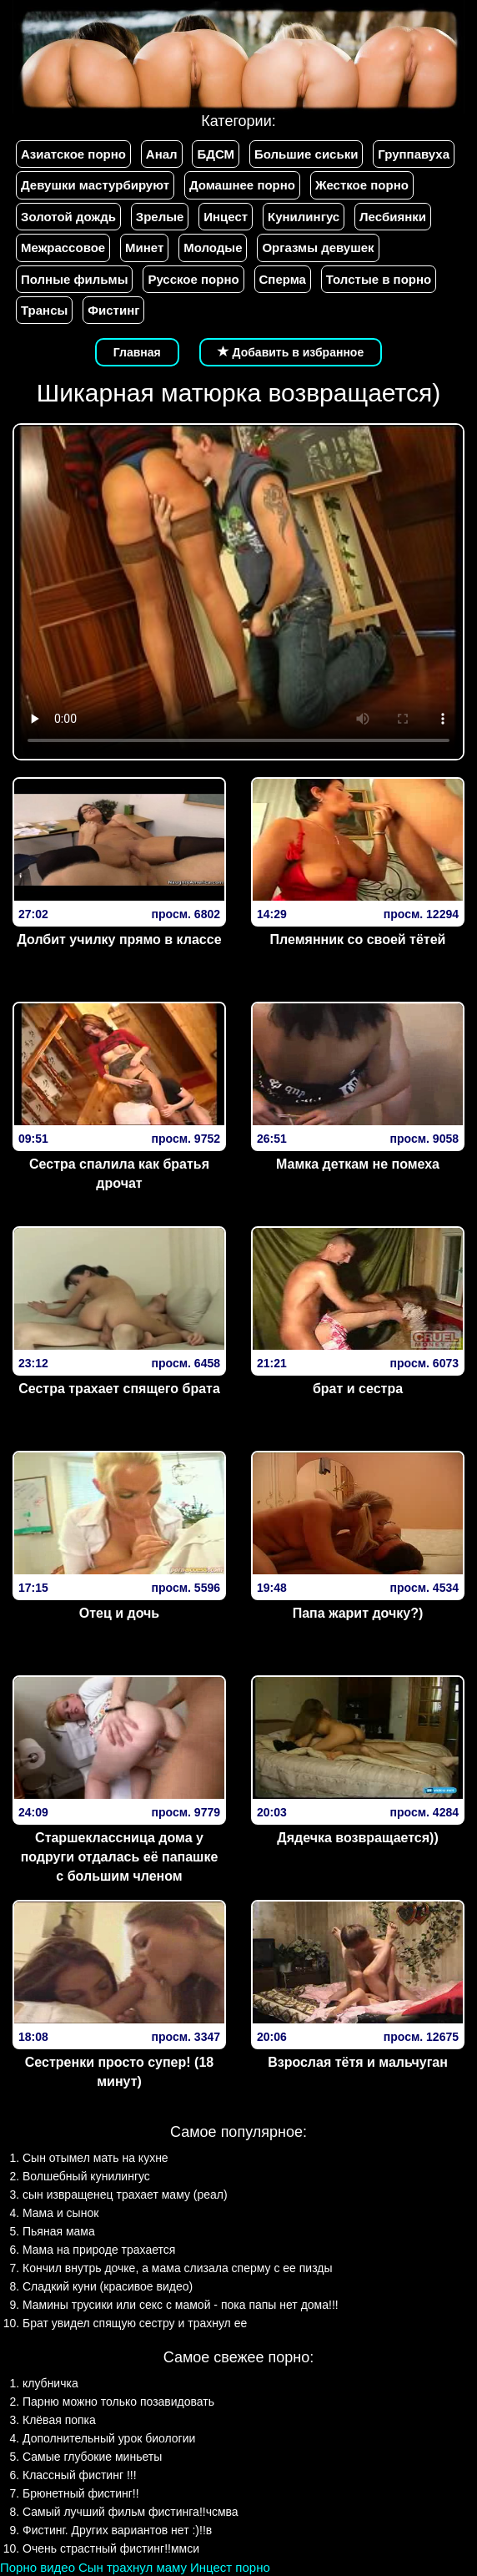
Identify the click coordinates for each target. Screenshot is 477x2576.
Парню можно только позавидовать (118, 2401)
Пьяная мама (59, 2231)
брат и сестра (358, 1388)
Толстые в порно (378, 279)
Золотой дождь (68, 217)
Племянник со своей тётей (358, 939)
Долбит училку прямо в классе (119, 939)
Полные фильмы (74, 279)
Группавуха (413, 154)
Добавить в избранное (291, 352)
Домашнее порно (242, 185)
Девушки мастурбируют (95, 185)
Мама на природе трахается (99, 2249)
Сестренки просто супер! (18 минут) (119, 2072)
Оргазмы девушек (318, 247)
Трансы (44, 310)
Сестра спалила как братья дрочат (119, 1173)
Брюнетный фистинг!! (81, 2493)
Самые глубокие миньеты (92, 2456)
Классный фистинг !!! (80, 2475)
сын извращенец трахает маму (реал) (125, 2194)
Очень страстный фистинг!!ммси (111, 2548)
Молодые (212, 247)
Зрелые (160, 217)
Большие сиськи (306, 154)
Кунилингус (303, 217)
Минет (144, 247)
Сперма (282, 279)
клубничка (50, 2383)
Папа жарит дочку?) (358, 1613)
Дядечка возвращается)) (357, 1838)
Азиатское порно (73, 154)
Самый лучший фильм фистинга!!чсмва (130, 2512)
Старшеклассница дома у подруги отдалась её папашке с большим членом (119, 1857)
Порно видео (37, 2567)
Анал (162, 154)
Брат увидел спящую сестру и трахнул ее (135, 2323)
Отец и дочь (119, 1613)
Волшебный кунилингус (86, 2176)
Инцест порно (230, 2567)
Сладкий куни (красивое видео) (108, 2286)
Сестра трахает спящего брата (119, 1388)
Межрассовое (63, 247)
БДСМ (215, 154)
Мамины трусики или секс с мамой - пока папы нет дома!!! (181, 2305)
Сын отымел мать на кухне (95, 2158)
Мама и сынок (60, 2213)
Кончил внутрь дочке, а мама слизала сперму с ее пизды (178, 2268)
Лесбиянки (392, 217)
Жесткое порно (362, 185)
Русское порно (193, 279)
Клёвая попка (59, 2420)
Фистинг (113, 310)
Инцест (225, 217)
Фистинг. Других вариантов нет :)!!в (117, 2530)
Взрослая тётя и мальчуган (358, 2062)
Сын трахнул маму (132, 2567)
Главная (137, 352)
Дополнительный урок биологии (109, 2438)
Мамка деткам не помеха (357, 1164)
